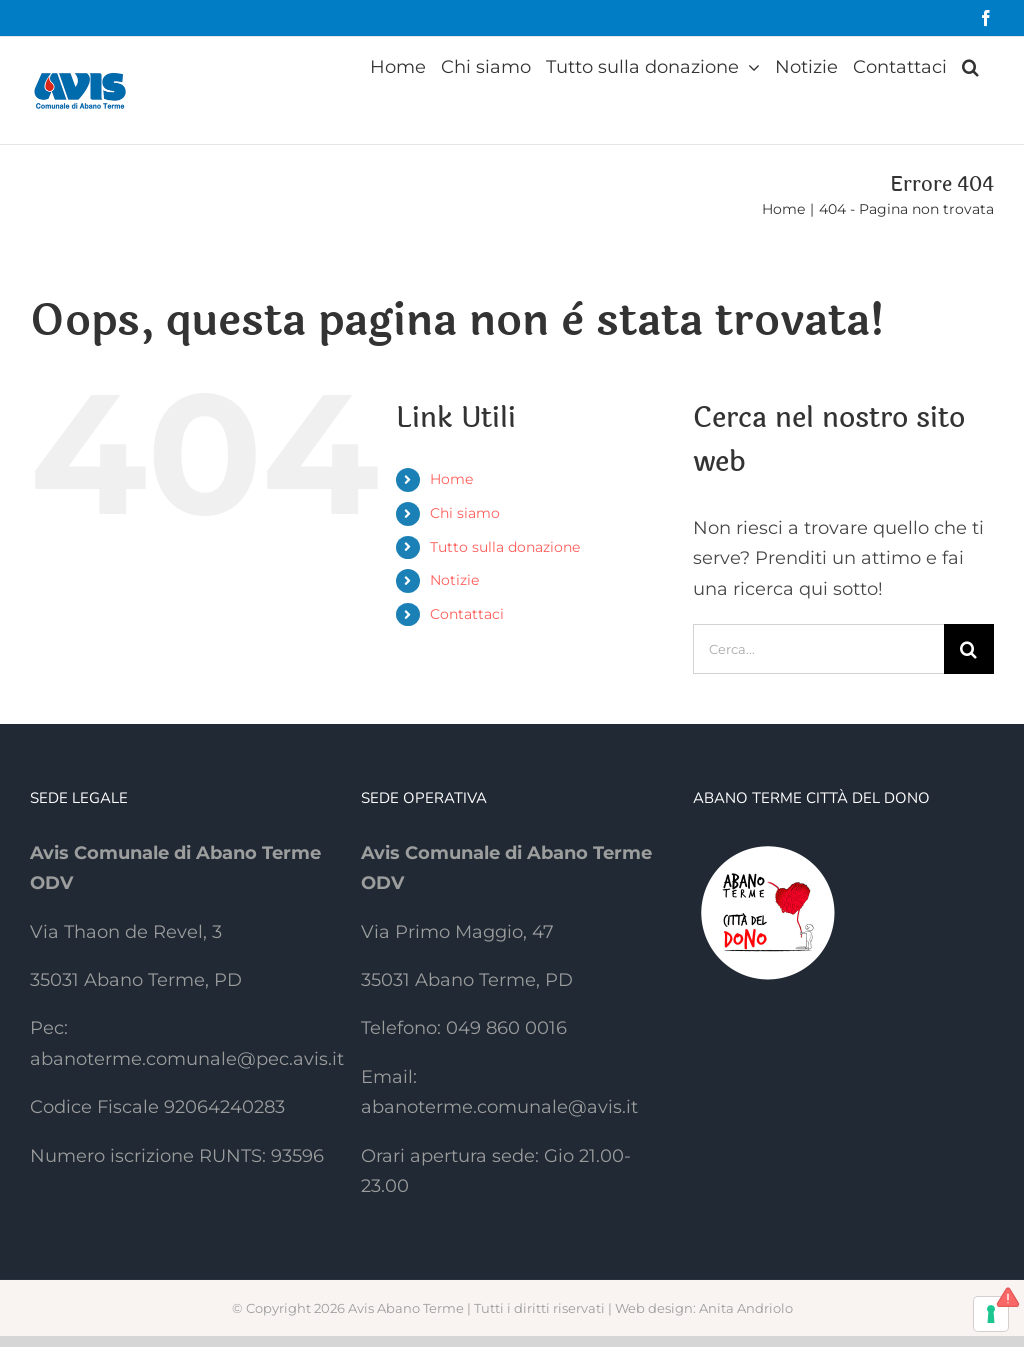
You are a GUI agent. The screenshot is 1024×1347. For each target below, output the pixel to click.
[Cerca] (969, 649)
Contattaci (467, 614)
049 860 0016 (506, 1028)
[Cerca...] (818, 649)
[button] (970, 67)
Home (451, 479)
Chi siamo (465, 513)
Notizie (454, 580)
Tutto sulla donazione (505, 547)
